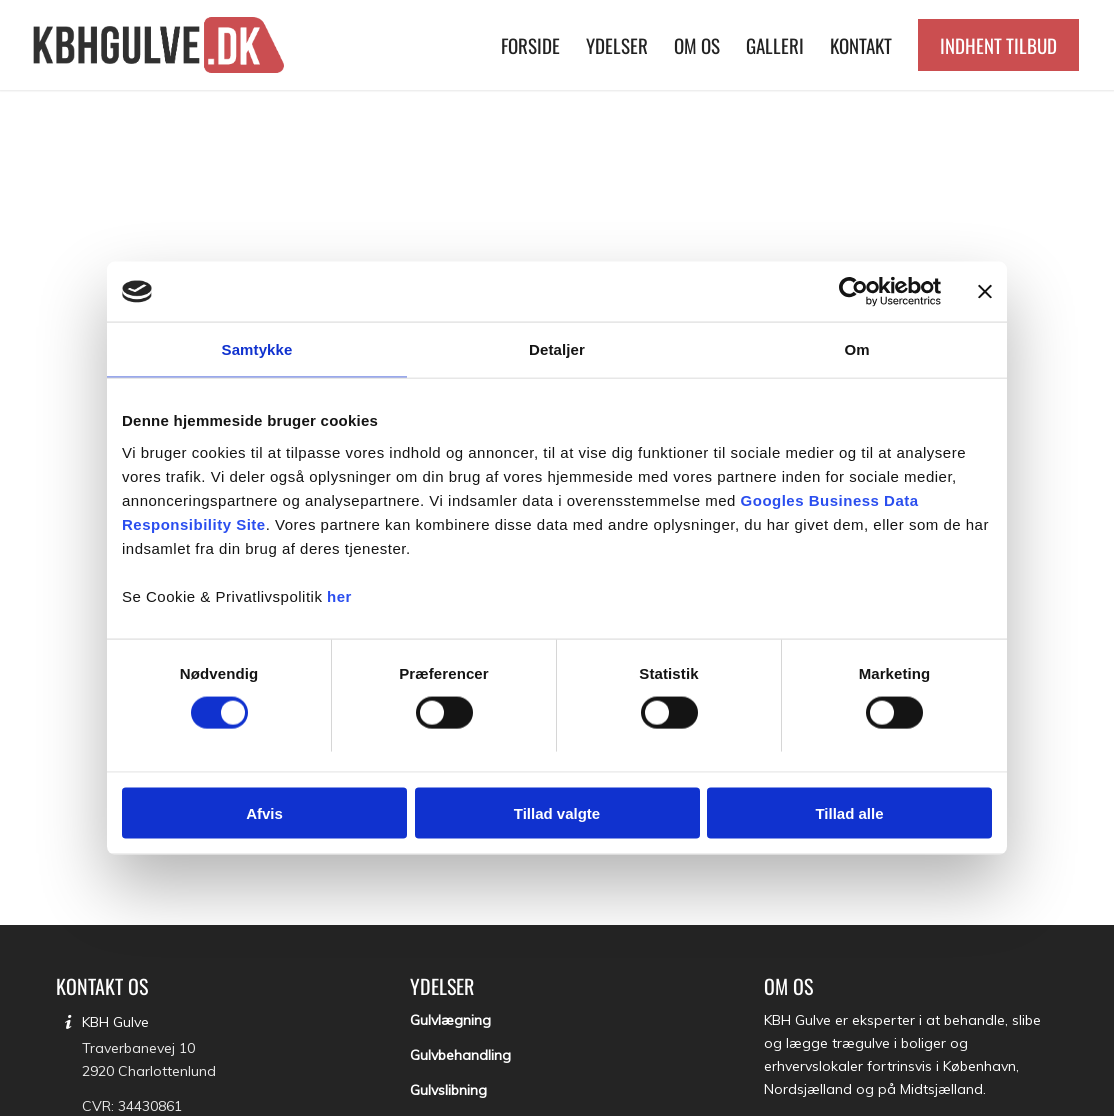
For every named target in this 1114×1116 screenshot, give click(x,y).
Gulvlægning (450, 1020)
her (339, 595)
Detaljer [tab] (557, 349)
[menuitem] (530, 45)
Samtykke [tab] (257, 349)
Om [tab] (856, 349)
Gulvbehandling (460, 1055)
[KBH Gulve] (161, 45)
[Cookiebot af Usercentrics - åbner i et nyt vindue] (853, 292)
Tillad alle (849, 812)
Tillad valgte (557, 812)
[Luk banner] (985, 292)
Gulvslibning (448, 1090)
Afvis (264, 812)
